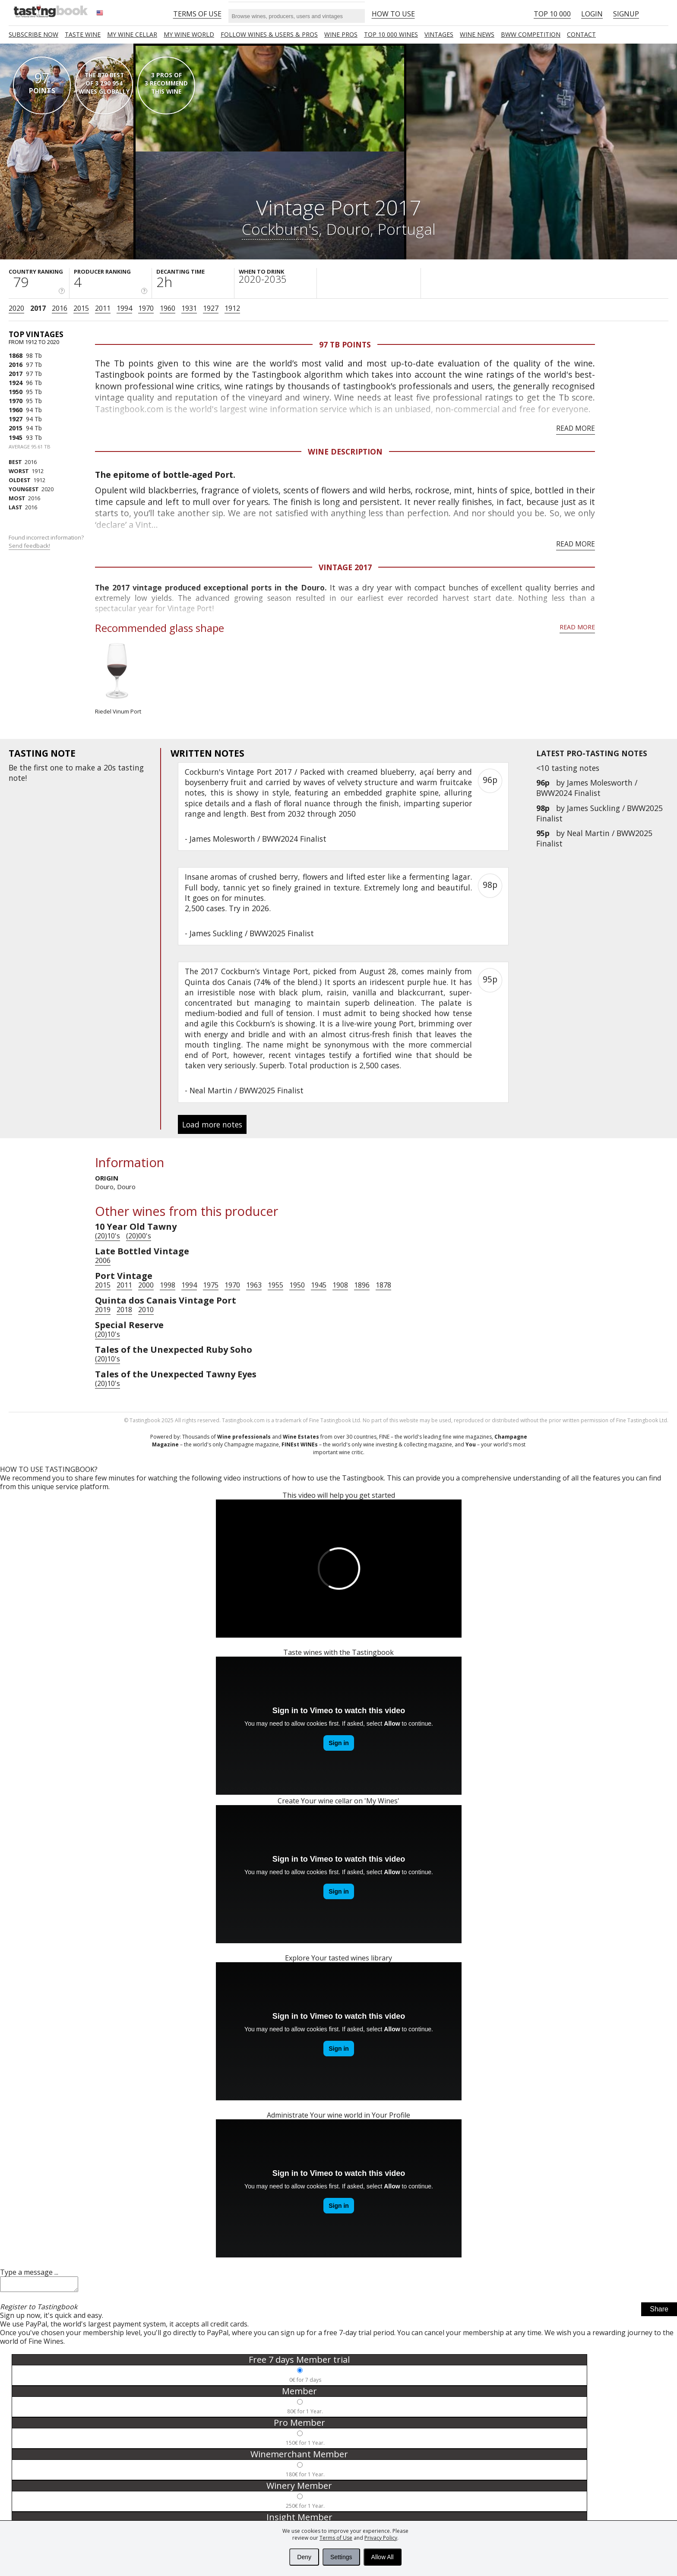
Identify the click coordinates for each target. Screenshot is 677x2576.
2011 (103, 308)
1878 (383, 1285)
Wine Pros (340, 34)
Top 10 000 (552, 14)
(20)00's (138, 1236)
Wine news (477, 34)
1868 (15, 355)
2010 (146, 1309)
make (85, 767)
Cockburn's (280, 228)
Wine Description (345, 451)
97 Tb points (345, 344)
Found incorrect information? (47, 541)
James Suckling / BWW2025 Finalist (252, 933)
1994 (124, 308)
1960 (167, 308)
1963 (254, 1285)
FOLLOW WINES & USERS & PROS (269, 34)
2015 (81, 308)
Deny (304, 2557)
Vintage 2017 (345, 567)
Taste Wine (83, 34)
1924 (15, 383)
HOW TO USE (393, 14)
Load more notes (212, 1124)
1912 (232, 308)
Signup (626, 14)
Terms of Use (336, 2537)
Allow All (382, 2557)
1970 (146, 308)
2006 (103, 1260)
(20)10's (107, 1236)
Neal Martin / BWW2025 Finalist (247, 1090)
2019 (103, 1309)
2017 (38, 308)
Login (592, 14)
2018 (124, 1309)
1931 (189, 308)
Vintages (438, 34)
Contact (581, 34)
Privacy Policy (380, 2537)
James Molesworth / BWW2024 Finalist (586, 787)
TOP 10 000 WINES (391, 34)
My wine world (189, 34)
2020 (16, 308)
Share (659, 2311)
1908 (340, 1285)
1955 (275, 1285)
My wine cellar (132, 34)
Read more (575, 428)
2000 (146, 1285)
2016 (59, 308)
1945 (15, 437)
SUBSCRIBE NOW (33, 34)
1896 (362, 1285)
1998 (167, 1285)
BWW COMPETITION (530, 34)
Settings (341, 2557)
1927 (210, 308)
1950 (15, 392)
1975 (210, 1285)
